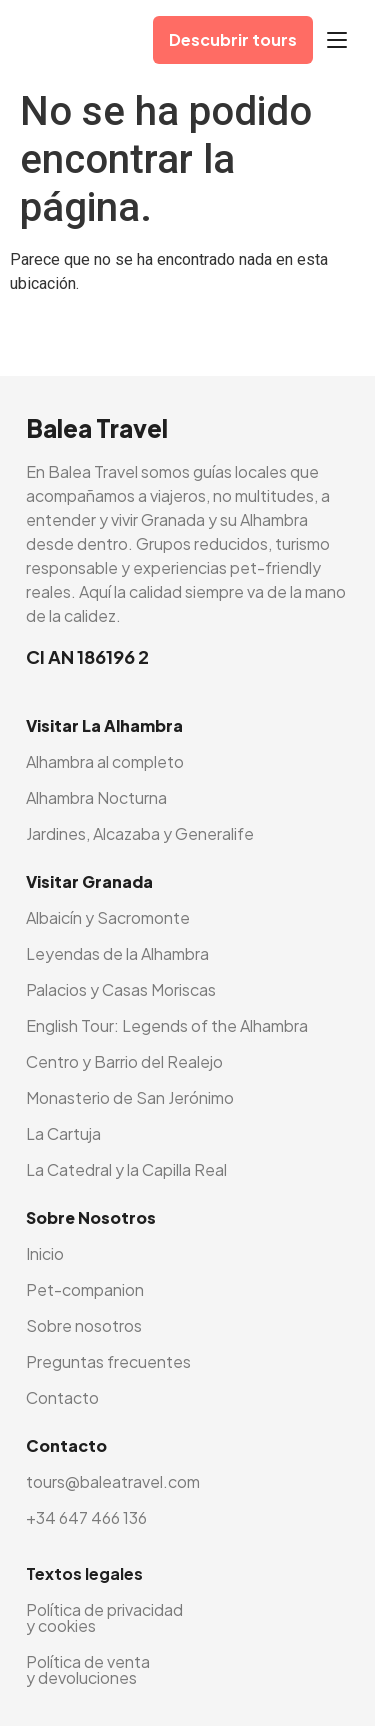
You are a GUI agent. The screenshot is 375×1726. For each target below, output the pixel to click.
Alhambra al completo (105, 761)
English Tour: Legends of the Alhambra (167, 1025)
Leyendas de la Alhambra (117, 953)
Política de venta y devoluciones (88, 1669)
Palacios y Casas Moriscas (121, 989)
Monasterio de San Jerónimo (130, 1097)
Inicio (45, 1253)
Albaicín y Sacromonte (108, 917)
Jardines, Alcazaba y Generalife (140, 833)
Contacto (62, 1397)
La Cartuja (63, 1133)
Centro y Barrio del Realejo (124, 1061)
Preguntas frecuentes (108, 1361)
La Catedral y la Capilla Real (126, 1169)
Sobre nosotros (84, 1325)
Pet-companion (85, 1289)
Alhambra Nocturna (96, 797)
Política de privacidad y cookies (104, 1617)
